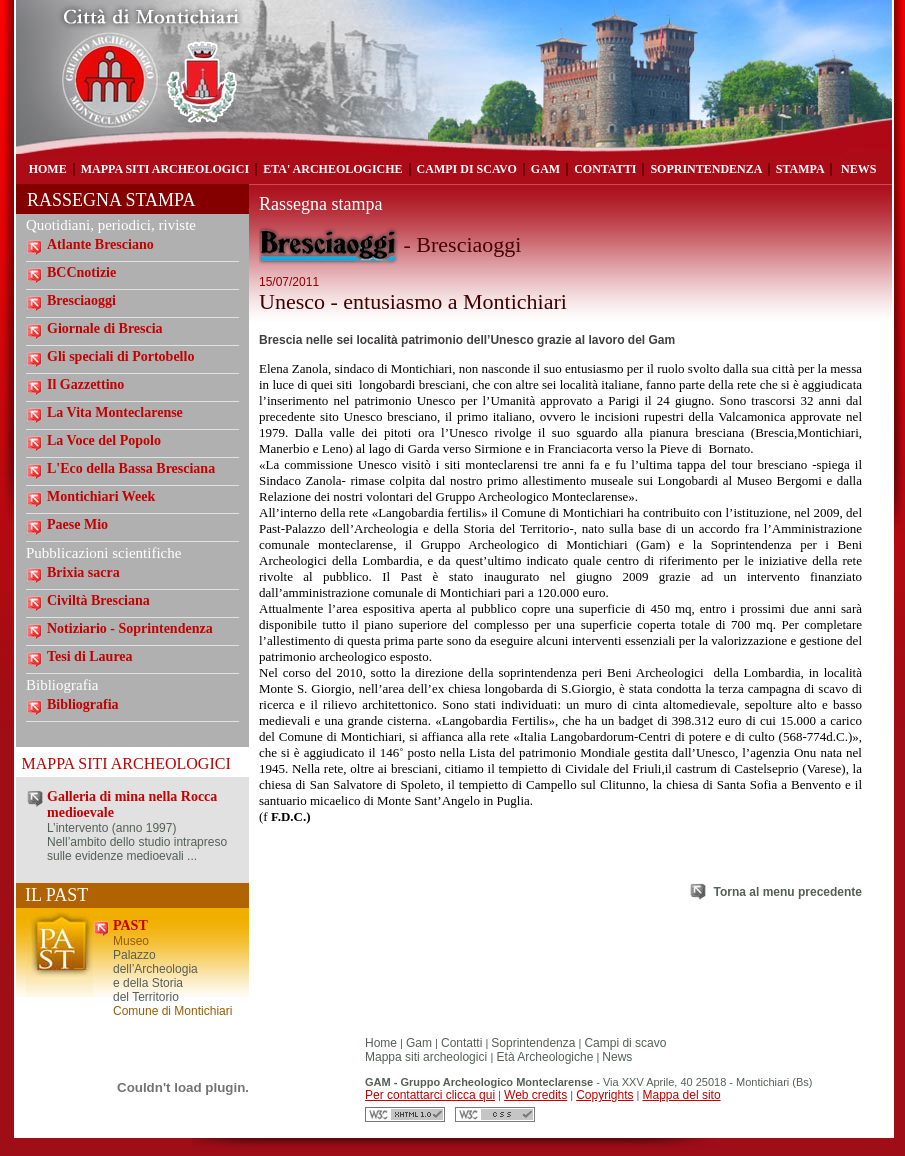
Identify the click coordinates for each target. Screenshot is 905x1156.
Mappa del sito (682, 1095)
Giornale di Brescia (105, 328)
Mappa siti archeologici (427, 1057)
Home (381, 1043)
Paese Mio (77, 524)
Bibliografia (83, 704)
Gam (419, 1043)
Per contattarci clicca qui (430, 1095)
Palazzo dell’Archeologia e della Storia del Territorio (155, 976)
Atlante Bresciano (100, 244)
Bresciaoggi (81, 300)
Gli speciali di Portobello (120, 356)
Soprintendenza (533, 1043)
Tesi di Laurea (90, 656)
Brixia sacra (83, 572)
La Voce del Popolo (104, 440)
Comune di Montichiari (172, 1011)
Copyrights (604, 1095)
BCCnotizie (81, 272)
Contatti (461, 1043)
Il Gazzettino (85, 384)
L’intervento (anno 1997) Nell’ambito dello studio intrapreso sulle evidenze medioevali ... (137, 842)
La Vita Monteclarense (115, 412)
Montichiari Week (101, 496)
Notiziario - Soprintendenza (130, 628)
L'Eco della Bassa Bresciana (131, 468)
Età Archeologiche (543, 1057)
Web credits (535, 1095)
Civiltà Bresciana (98, 600)
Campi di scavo (625, 1043)
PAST (130, 925)
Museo (131, 941)
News (617, 1057)
